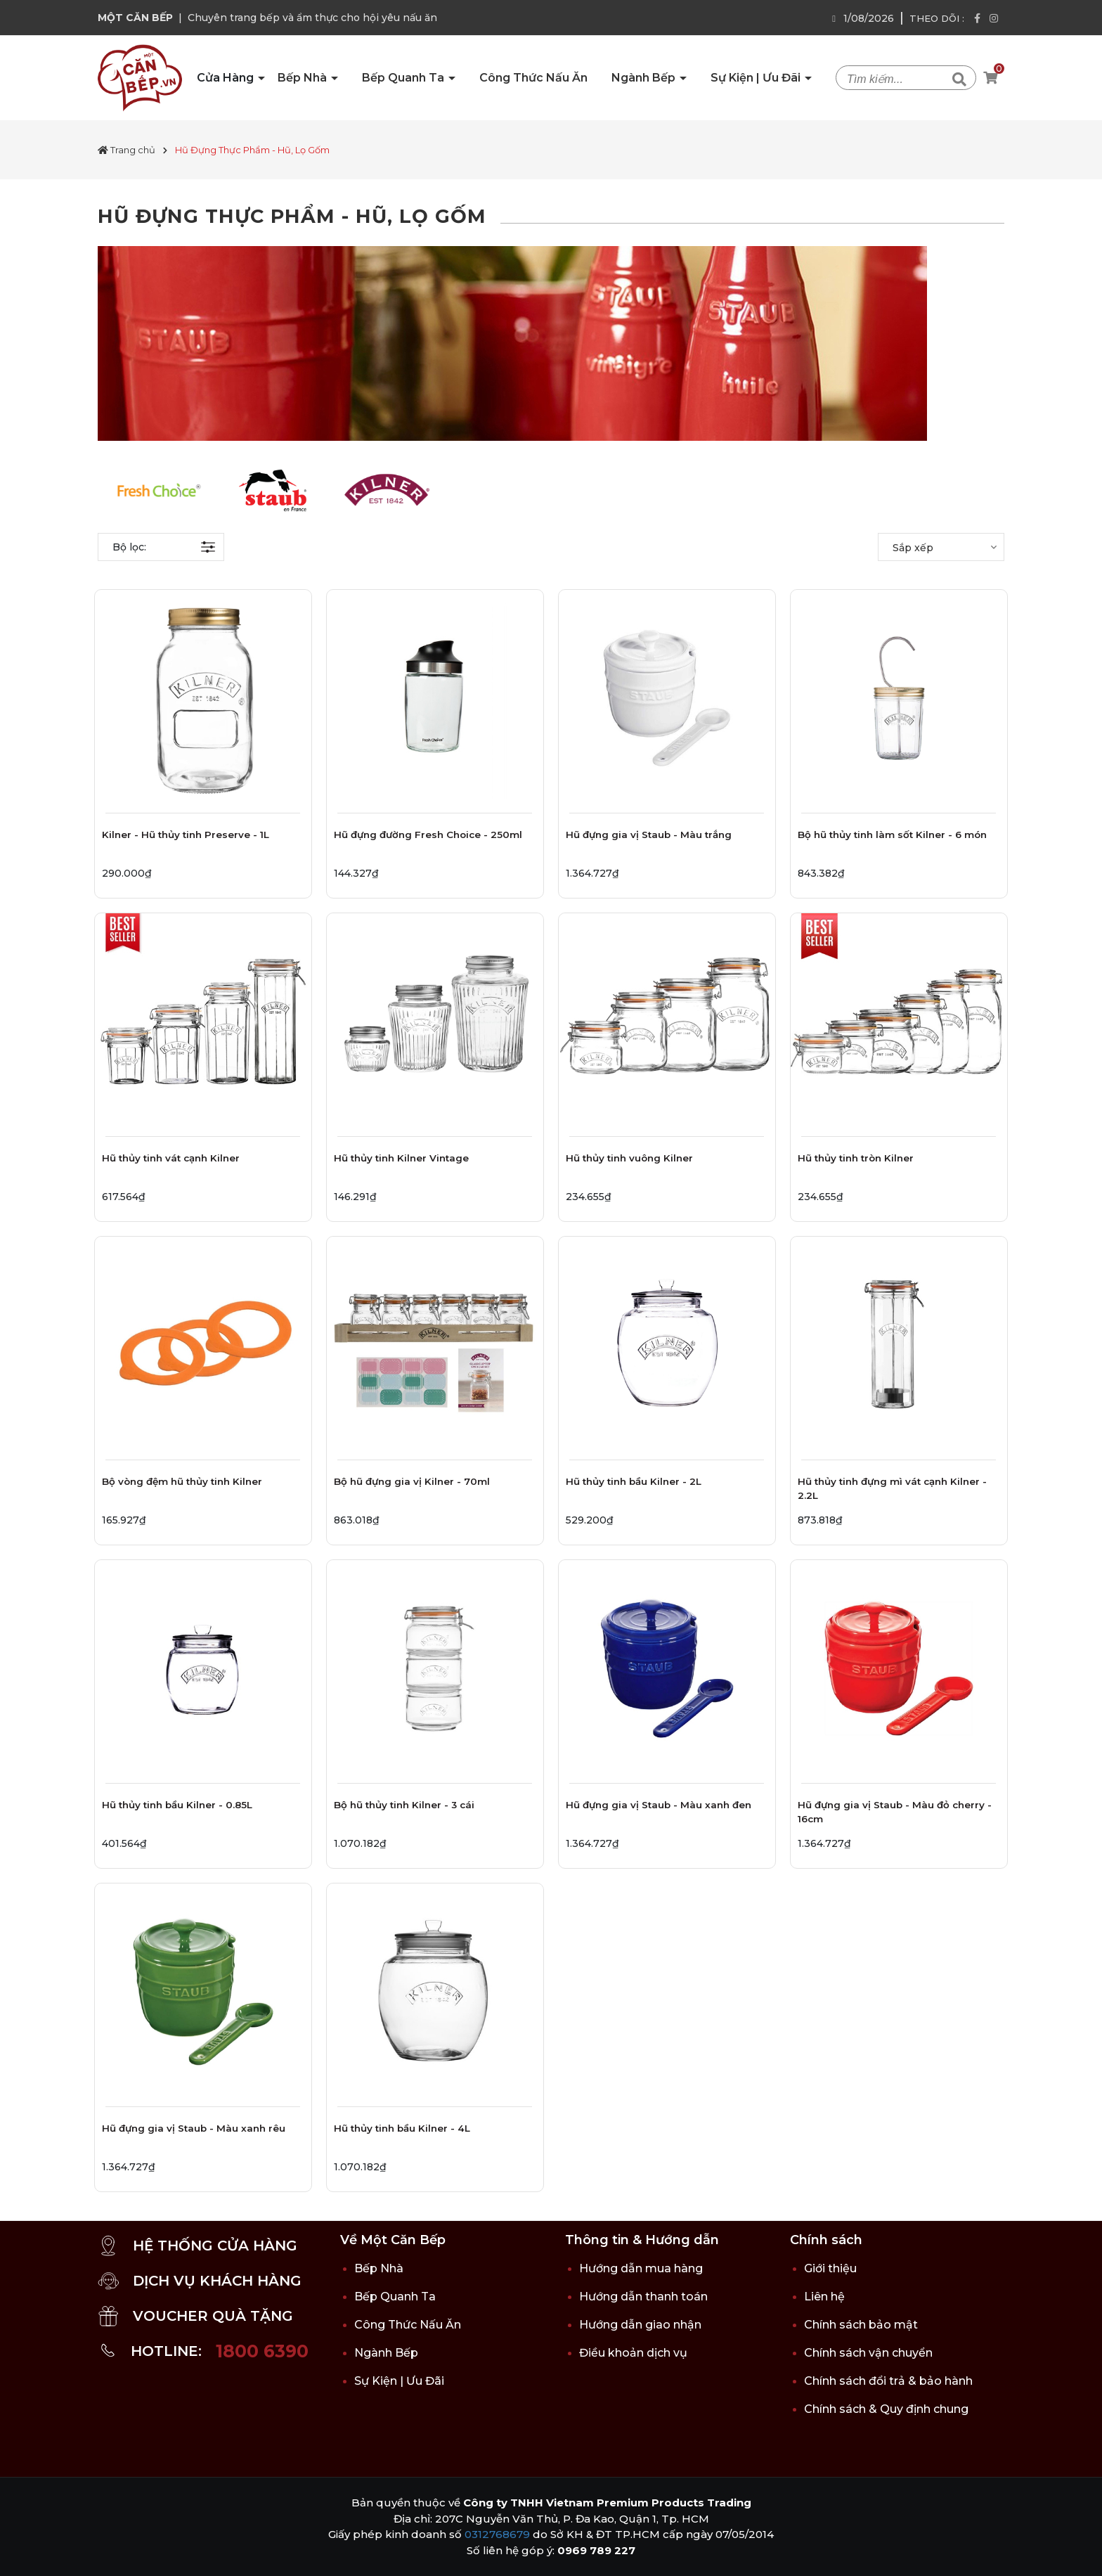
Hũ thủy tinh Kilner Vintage (401, 1158)
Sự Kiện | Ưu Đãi (757, 77)
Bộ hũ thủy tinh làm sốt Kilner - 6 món (892, 834)
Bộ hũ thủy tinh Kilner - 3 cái (404, 1804)
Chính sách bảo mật (861, 2324)
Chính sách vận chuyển (868, 2352)
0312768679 (497, 2534)
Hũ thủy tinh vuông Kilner (629, 1158)
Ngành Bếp (644, 77)
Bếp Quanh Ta (404, 77)
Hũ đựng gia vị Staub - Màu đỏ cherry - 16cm (895, 1811)
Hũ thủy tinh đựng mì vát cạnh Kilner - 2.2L (892, 1488)
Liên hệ (824, 2296)
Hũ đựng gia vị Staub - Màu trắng (649, 834)
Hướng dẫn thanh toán (643, 2296)
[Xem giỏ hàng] (990, 78)
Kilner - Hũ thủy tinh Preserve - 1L (185, 834)
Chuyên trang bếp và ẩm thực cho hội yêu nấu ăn (312, 17)
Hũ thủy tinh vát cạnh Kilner (171, 1158)
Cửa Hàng (227, 77)
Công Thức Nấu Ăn (533, 77)
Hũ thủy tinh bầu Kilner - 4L (402, 2128)
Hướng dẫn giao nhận (640, 2324)
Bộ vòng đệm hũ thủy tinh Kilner (182, 1481)
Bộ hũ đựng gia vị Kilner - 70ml (412, 1481)
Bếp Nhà (304, 77)
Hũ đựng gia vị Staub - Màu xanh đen (658, 1804)
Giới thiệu (830, 2268)
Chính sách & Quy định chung (886, 2409)
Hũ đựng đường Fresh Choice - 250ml (428, 834)
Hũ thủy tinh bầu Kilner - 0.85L (177, 1804)
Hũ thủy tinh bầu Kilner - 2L (633, 1481)
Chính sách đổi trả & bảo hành (888, 2381)
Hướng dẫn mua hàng (641, 2268)
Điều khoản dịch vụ (633, 2352)
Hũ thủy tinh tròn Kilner (856, 1158)
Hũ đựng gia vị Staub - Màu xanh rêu (193, 2128)
